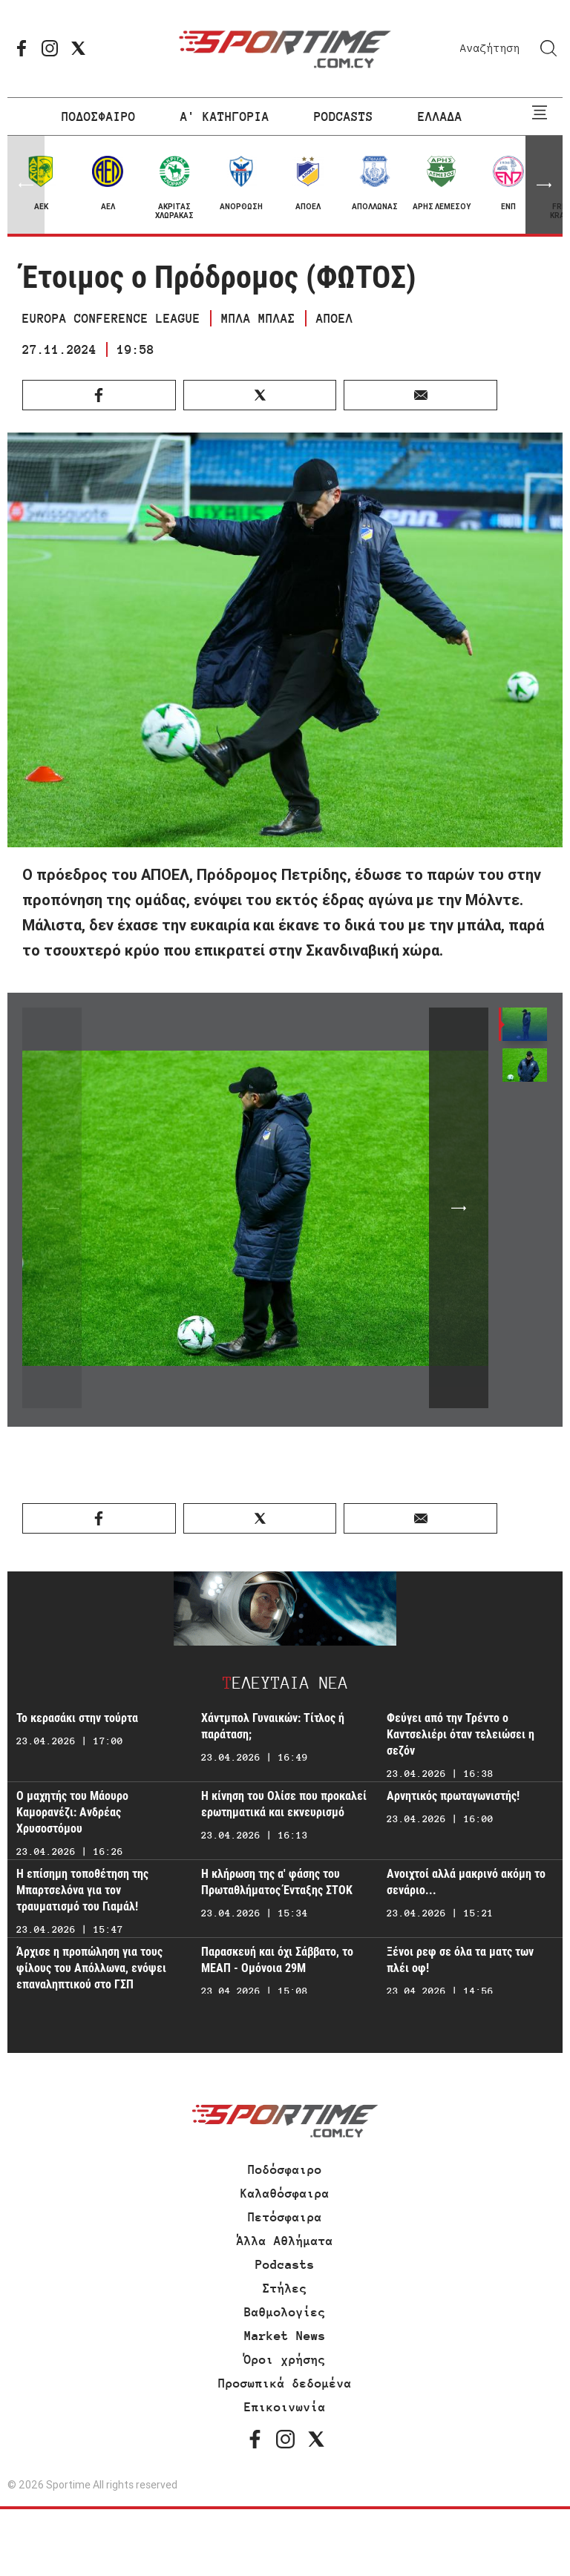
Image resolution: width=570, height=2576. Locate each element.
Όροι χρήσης (285, 2359)
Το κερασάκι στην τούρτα (77, 1718)
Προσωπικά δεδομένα (285, 2383)
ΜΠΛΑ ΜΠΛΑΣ (258, 318)
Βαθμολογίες (285, 2311)
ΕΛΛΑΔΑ (440, 116)
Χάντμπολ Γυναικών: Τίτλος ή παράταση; (272, 1726)
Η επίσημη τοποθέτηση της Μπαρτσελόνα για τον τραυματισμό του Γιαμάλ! (82, 1890)
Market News (285, 2335)
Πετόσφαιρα (285, 2216)
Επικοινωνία (285, 2406)
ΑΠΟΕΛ (334, 318)
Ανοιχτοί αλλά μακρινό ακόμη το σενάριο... (466, 1882)
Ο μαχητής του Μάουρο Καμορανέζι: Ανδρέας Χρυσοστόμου (72, 1812)
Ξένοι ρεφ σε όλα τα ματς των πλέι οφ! (460, 1960)
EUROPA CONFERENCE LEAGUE (111, 318)
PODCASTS (343, 116)
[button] (544, 185)
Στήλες (285, 2288)
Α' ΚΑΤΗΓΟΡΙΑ (224, 116)
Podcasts (285, 2264)
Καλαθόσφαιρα (285, 2193)
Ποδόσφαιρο (285, 2169)
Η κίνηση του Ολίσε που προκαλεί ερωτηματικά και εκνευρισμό (284, 1804)
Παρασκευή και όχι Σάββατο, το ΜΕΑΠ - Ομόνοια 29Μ (277, 1960)
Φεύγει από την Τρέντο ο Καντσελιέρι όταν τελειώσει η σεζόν (460, 1734)
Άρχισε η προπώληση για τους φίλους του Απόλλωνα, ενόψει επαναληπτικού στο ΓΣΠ (91, 1968)
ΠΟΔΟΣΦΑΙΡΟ (99, 116)
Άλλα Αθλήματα (285, 2240)
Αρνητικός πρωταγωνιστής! (453, 1796)
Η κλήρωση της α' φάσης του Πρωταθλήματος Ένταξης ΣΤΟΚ (277, 1882)
